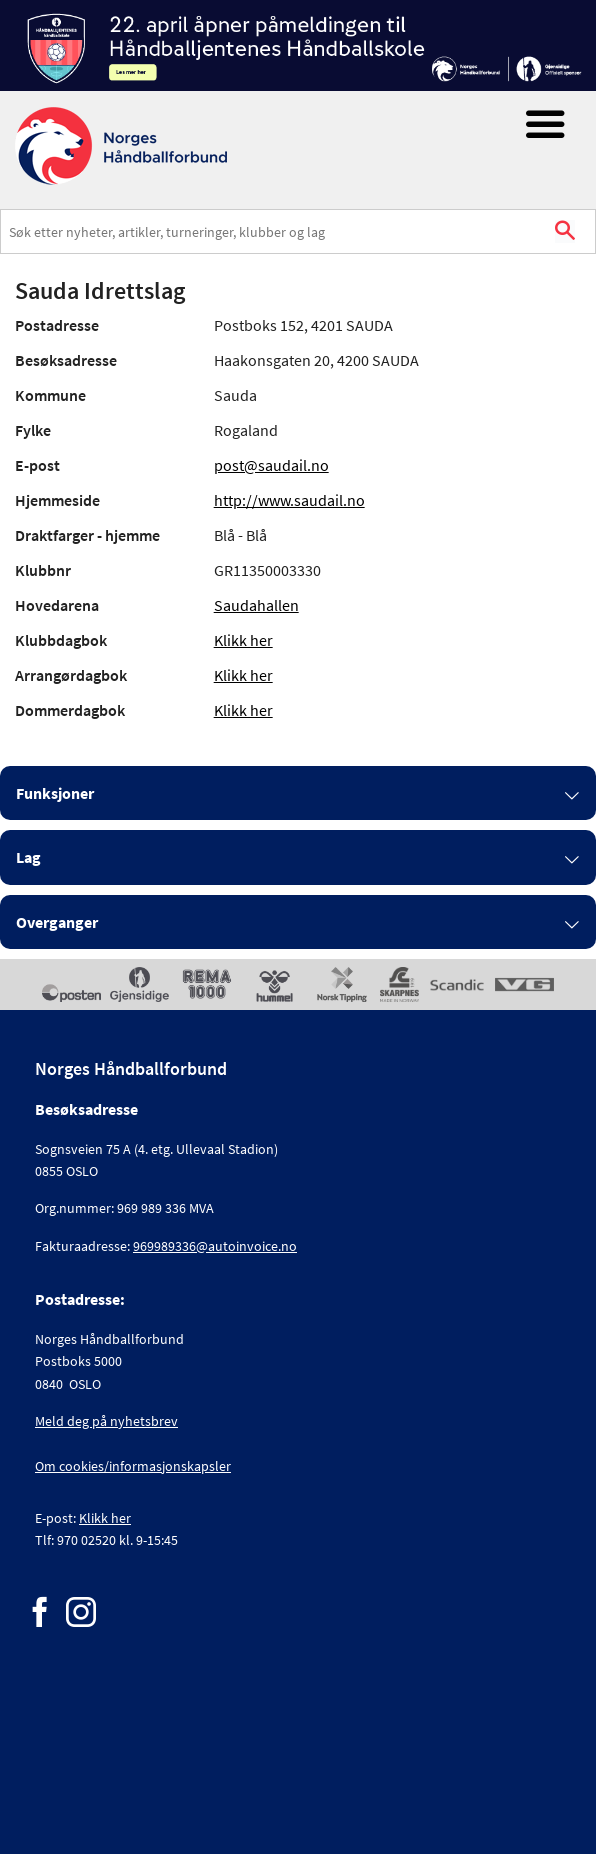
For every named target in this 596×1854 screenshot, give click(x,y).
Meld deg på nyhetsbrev (106, 1421)
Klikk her (243, 640)
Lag (28, 857)
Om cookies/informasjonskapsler (133, 1466)
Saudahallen (256, 605)
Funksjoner (55, 793)
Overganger (57, 922)
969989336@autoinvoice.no (215, 1246)
